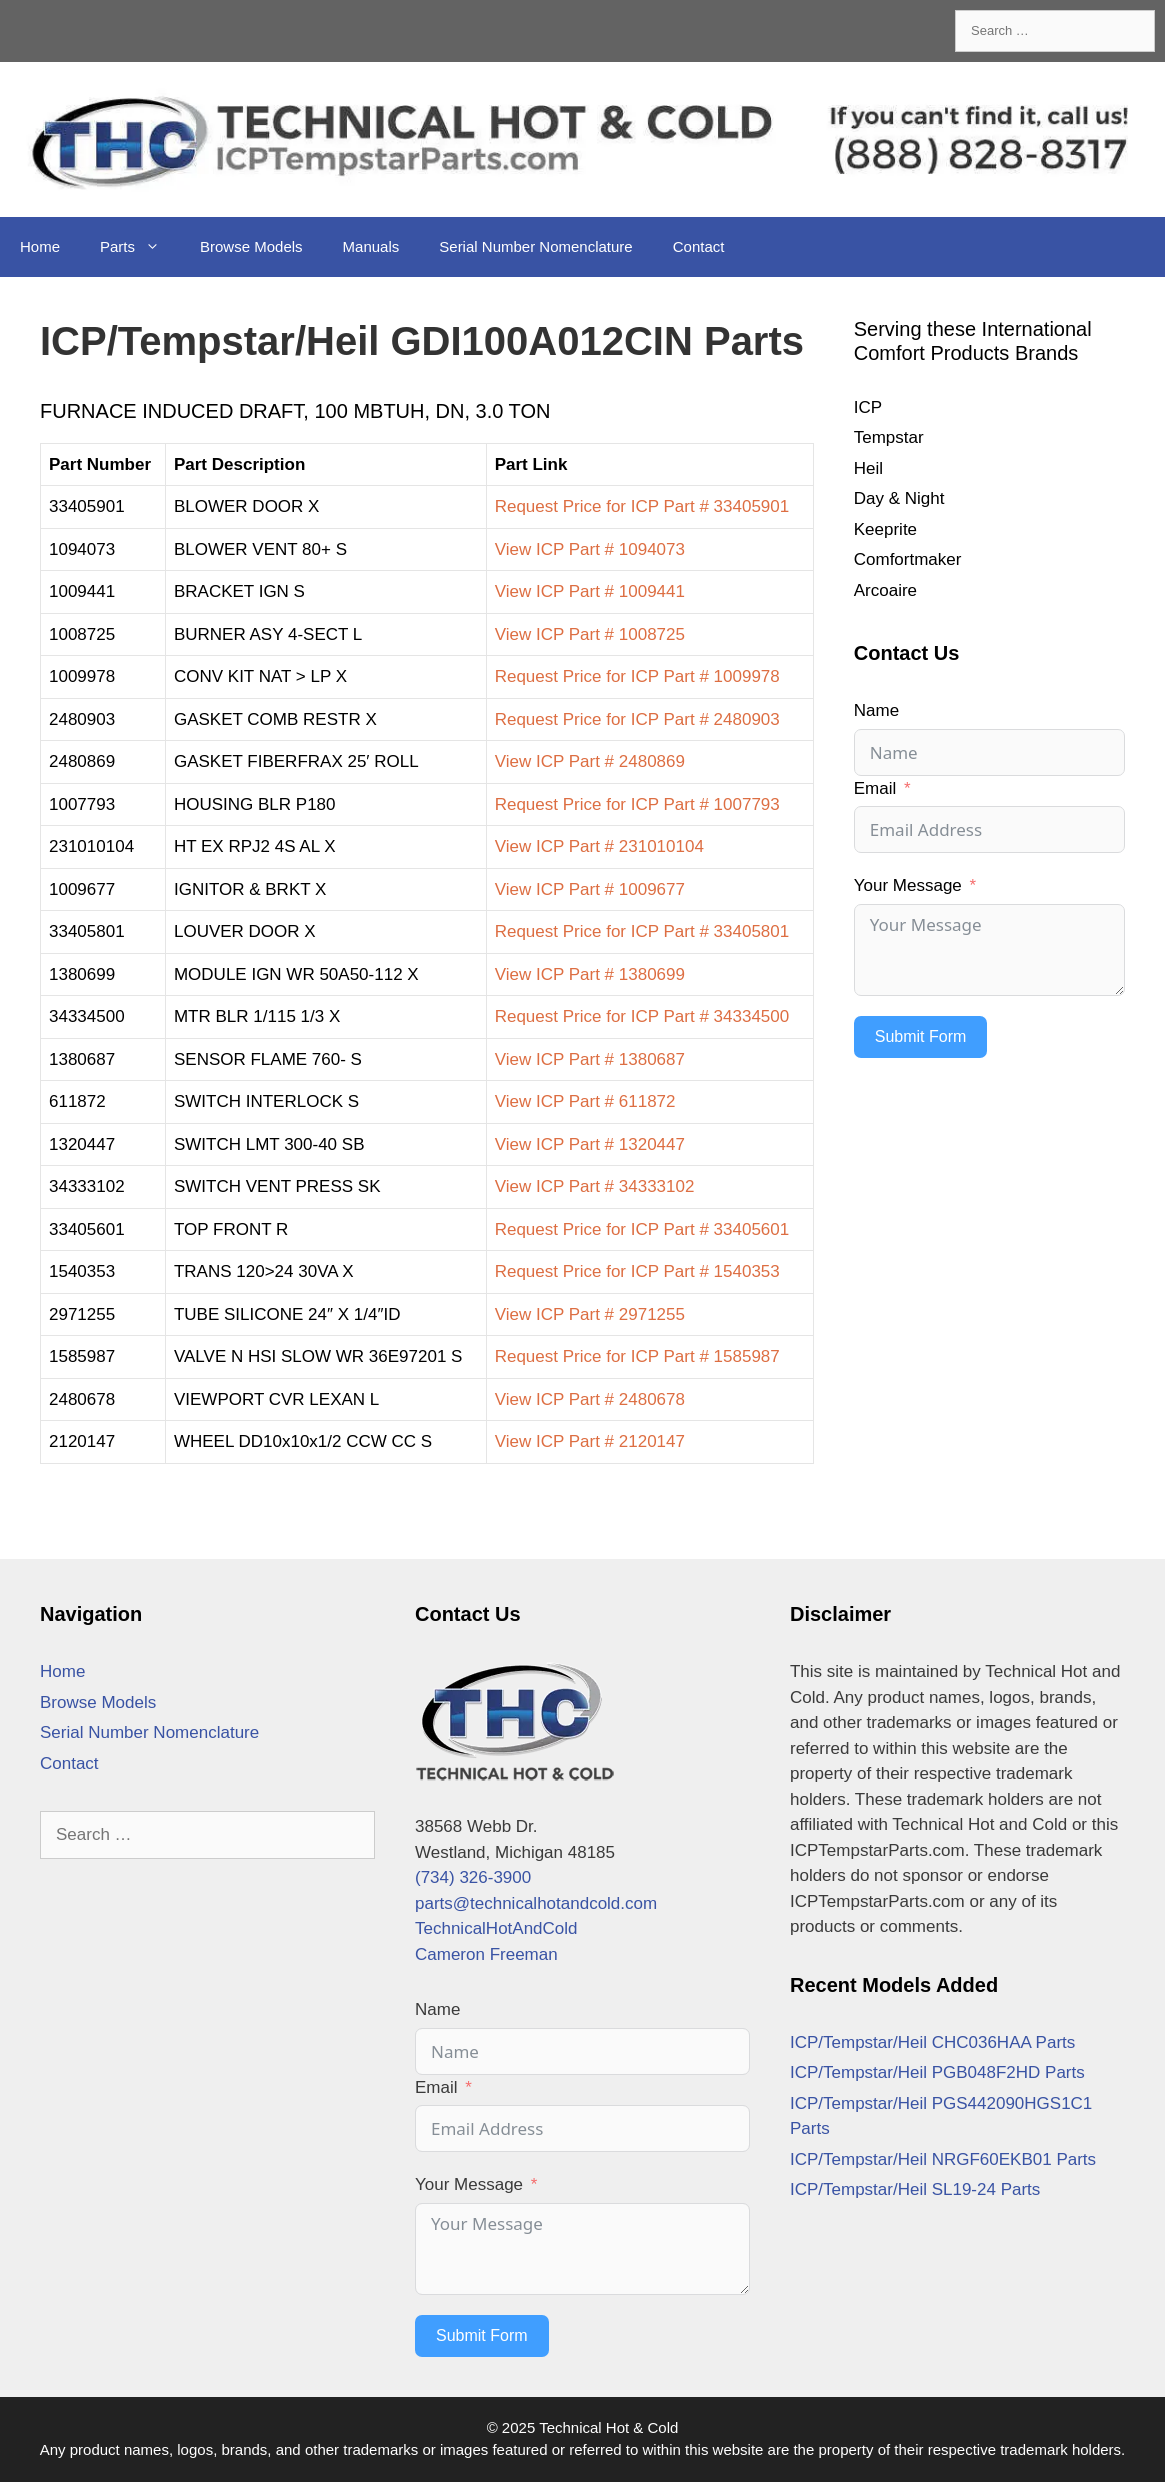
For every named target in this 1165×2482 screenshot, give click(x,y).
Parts (140, 247)
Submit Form (921, 1036)
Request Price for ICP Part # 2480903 (637, 719)
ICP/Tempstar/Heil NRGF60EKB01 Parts (943, 2159)
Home (40, 246)
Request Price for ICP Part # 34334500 (642, 1016)
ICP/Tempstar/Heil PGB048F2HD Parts (937, 2072)
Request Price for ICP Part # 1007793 (637, 804)
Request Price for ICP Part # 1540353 (637, 1271)
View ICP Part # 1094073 (590, 549)
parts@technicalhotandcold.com (536, 1903)
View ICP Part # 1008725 (590, 634)
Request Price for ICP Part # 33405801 (642, 931)
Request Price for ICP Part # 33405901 (642, 506)
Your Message (908, 885)
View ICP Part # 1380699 (590, 974)
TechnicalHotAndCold (496, 1928)
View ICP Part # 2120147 (590, 1441)
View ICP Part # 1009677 (590, 889)
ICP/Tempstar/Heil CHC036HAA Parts (932, 2042)
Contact (699, 246)
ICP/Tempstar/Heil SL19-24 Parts (915, 2189)
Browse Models (251, 246)
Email (875, 788)
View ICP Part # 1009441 (590, 591)
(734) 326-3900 (473, 1877)
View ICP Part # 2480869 (590, 761)
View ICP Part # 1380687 (590, 1059)
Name (876, 710)
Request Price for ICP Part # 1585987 (637, 1356)
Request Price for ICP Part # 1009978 (637, 676)
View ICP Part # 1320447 (590, 1144)
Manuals (371, 246)
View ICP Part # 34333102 (595, 1186)
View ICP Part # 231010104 (599, 846)
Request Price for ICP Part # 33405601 (642, 1229)
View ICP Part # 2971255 (590, 1314)
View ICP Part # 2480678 (590, 1399)
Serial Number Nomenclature (535, 246)
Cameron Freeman (486, 1954)
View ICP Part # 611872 (585, 1101)
